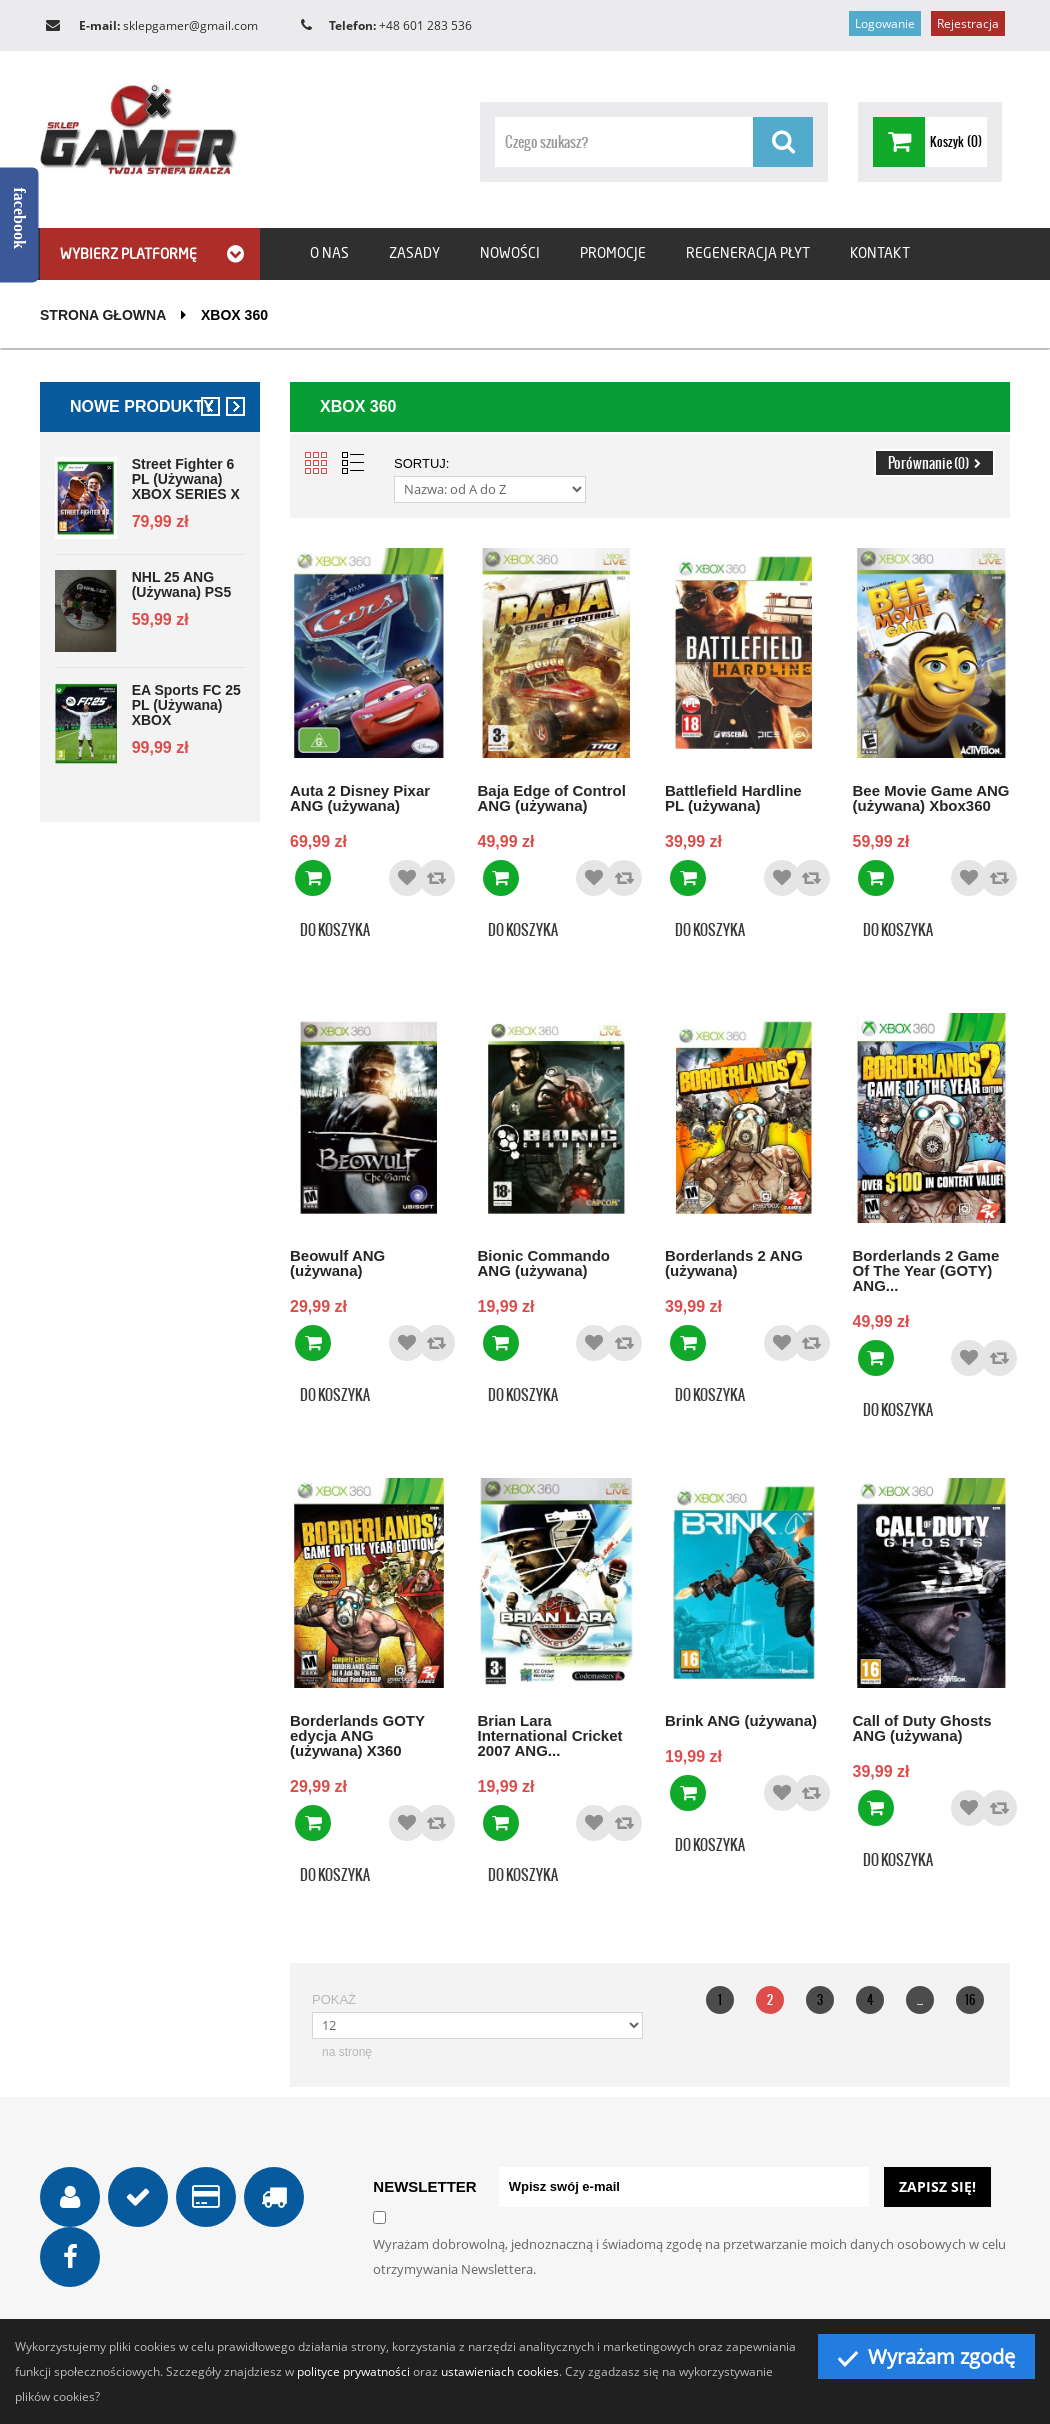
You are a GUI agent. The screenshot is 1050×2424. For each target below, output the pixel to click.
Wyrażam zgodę (926, 2356)
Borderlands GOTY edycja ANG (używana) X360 (357, 1735)
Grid (316, 463)
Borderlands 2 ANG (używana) (734, 1262)
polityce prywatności (353, 2371)
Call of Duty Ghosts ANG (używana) (922, 1727)
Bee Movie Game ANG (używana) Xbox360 (931, 797)
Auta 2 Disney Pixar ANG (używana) (360, 797)
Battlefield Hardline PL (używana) (733, 797)
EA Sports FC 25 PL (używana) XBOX (186, 705)
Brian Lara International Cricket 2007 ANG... (550, 1735)
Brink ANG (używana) (741, 1720)
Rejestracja (968, 23)
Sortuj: (421, 463)
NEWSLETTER (424, 2186)
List (353, 463)
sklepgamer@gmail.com (190, 25)
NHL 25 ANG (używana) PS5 (182, 585)
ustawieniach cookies (500, 2371)
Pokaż (334, 1999)
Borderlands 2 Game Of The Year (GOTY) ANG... (926, 1270)
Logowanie (885, 23)
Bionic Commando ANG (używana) (544, 1262)
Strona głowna (103, 315)
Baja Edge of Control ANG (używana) (552, 797)
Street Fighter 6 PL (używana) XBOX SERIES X (186, 479)
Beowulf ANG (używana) (337, 1262)
